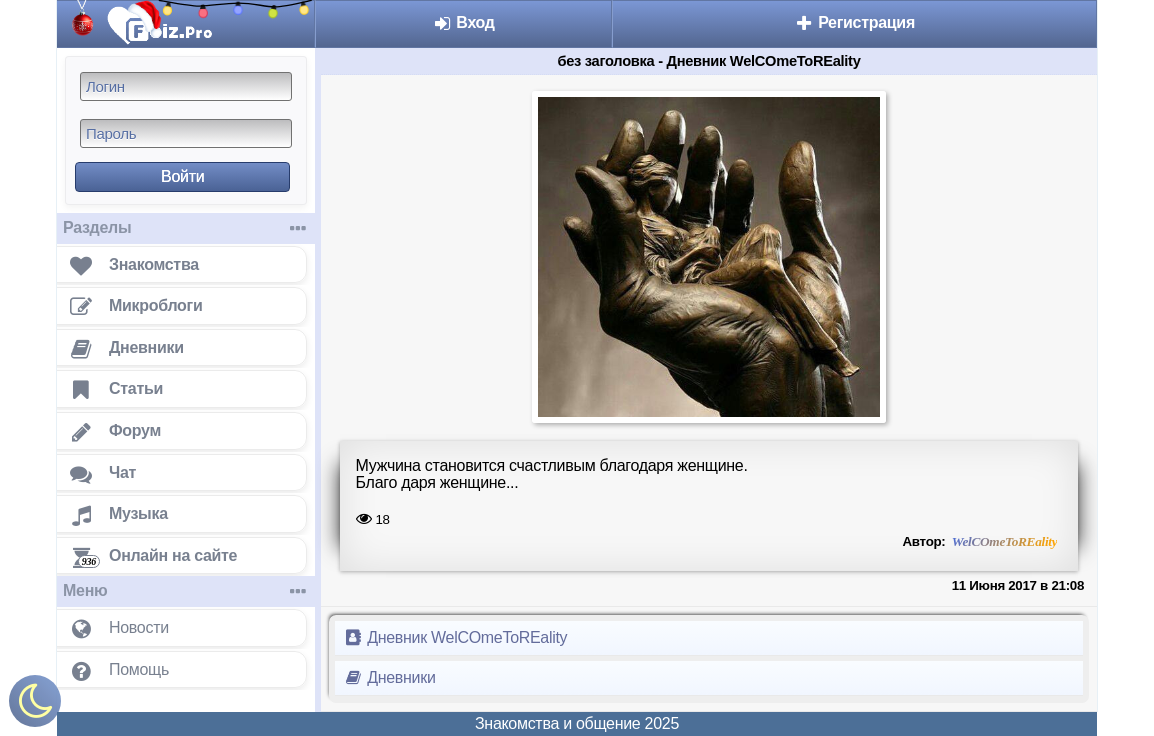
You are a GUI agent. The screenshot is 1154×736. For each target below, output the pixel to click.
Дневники (389, 677)
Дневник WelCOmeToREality (455, 637)
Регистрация (854, 22)
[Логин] (186, 86)
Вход (463, 22)
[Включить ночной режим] (35, 705)
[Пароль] (186, 133)
